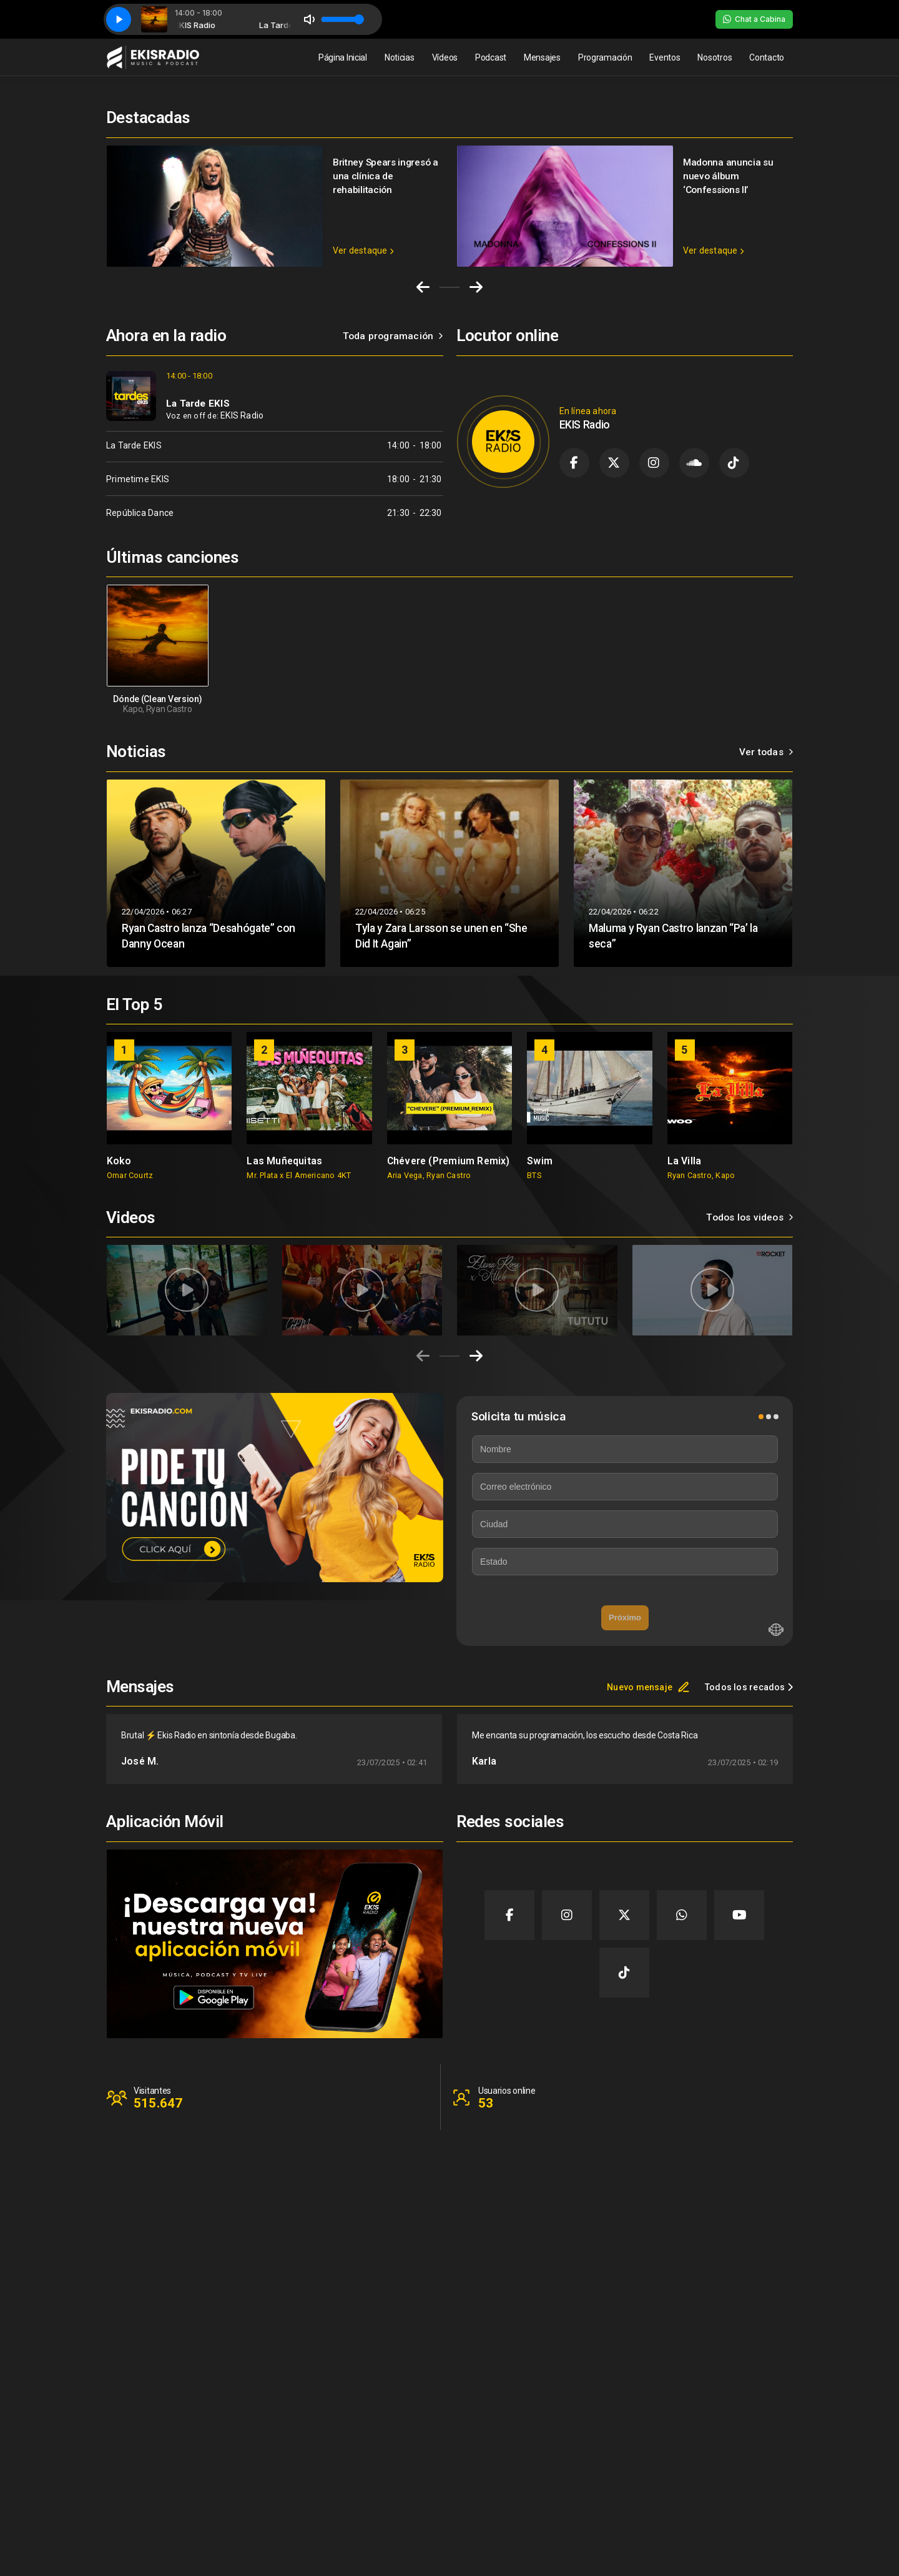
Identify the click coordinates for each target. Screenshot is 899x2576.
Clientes (713, 2467)
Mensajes (542, 57)
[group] (169, 1105)
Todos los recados (749, 1687)
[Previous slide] (423, 1356)
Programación (605, 57)
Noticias (400, 57)
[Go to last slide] (423, 287)
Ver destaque (363, 250)
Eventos (664, 57)
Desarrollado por (751, 2548)
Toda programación (393, 336)
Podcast (490, 57)
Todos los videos (749, 1217)
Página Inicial (342, 57)
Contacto (766, 57)
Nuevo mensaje (648, 1687)
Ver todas (766, 752)
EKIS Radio (241, 415)
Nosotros (714, 57)
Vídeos (445, 57)
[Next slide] (476, 287)
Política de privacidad (740, 2492)
